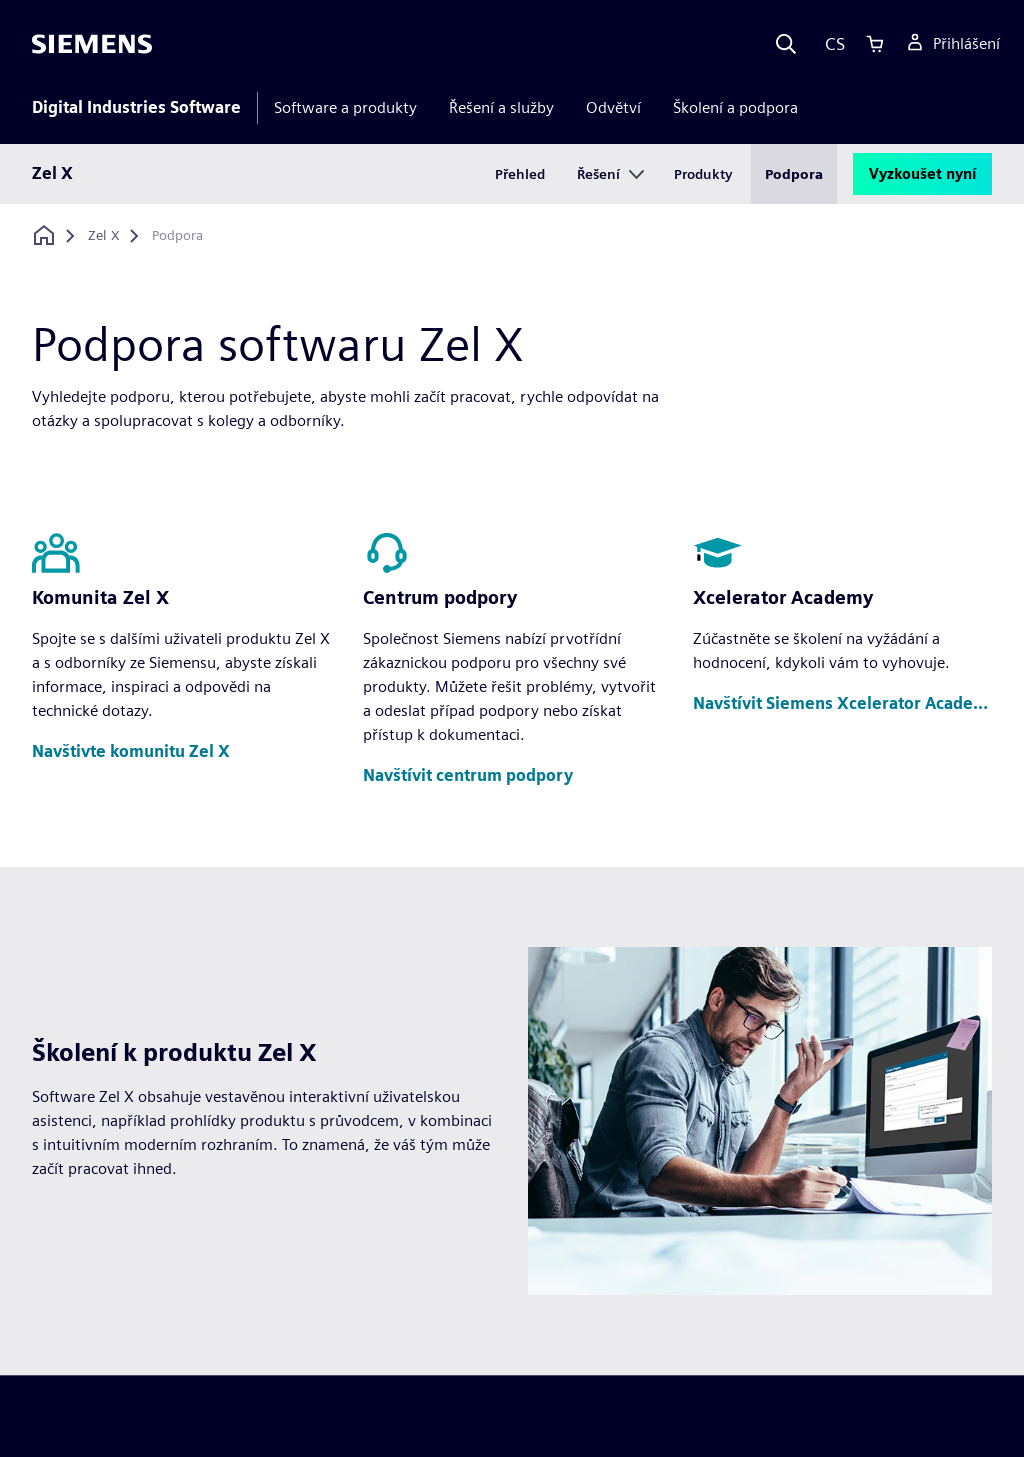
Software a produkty (345, 107)
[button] (131, 752)
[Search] (786, 44)
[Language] (830, 44)
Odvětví (613, 107)
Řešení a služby (501, 107)
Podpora (794, 174)
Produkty (703, 174)
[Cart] (875, 44)
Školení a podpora (735, 107)
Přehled (520, 174)
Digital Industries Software (136, 107)
